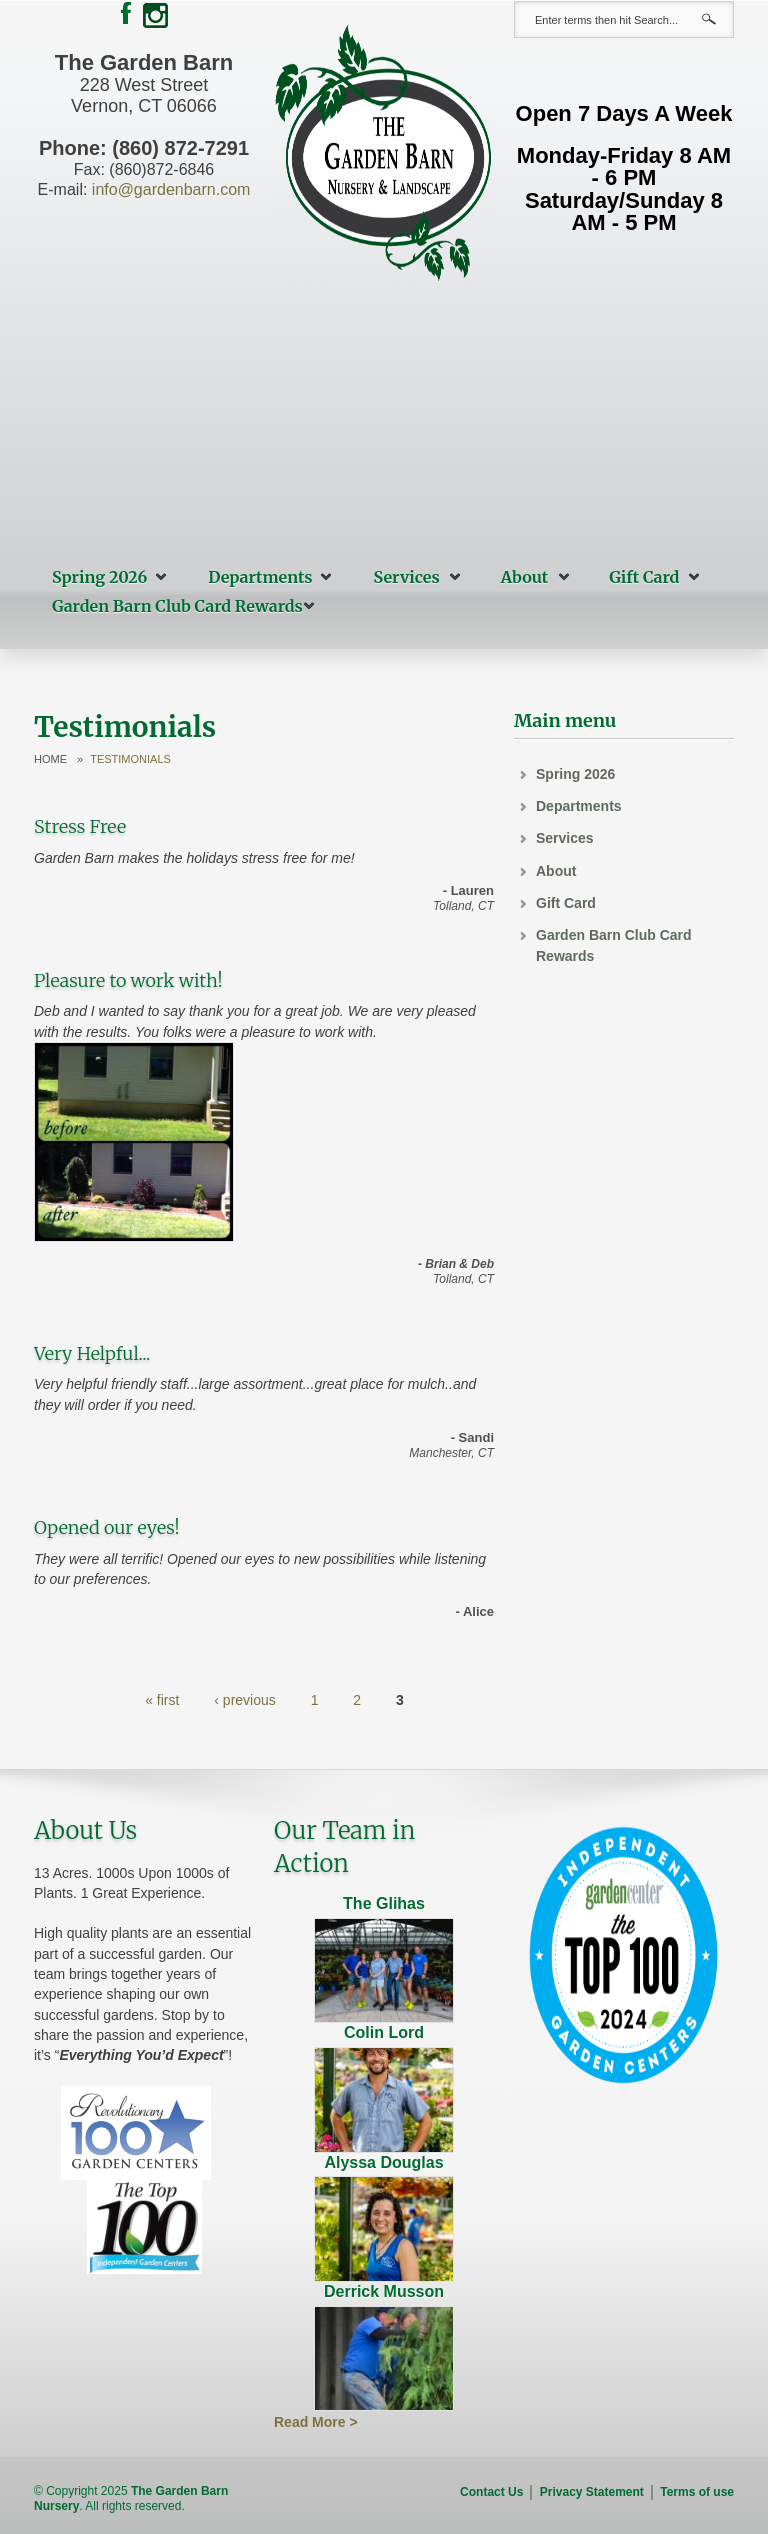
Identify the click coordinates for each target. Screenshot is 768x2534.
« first (162, 1700)
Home (50, 759)
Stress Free (80, 826)
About (524, 577)
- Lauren (468, 890)
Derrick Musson (384, 2291)
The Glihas (384, 1903)
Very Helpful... (92, 1353)
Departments (260, 577)
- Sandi (472, 1437)
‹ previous (244, 1700)
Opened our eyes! (107, 1527)
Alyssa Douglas (383, 2162)
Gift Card (644, 577)
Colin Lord (384, 2032)
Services (407, 577)
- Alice (474, 1611)
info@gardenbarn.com (171, 189)
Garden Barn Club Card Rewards (177, 606)
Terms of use (697, 2492)
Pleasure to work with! (128, 980)
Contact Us (491, 2492)
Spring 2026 (99, 577)
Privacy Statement (592, 2492)
